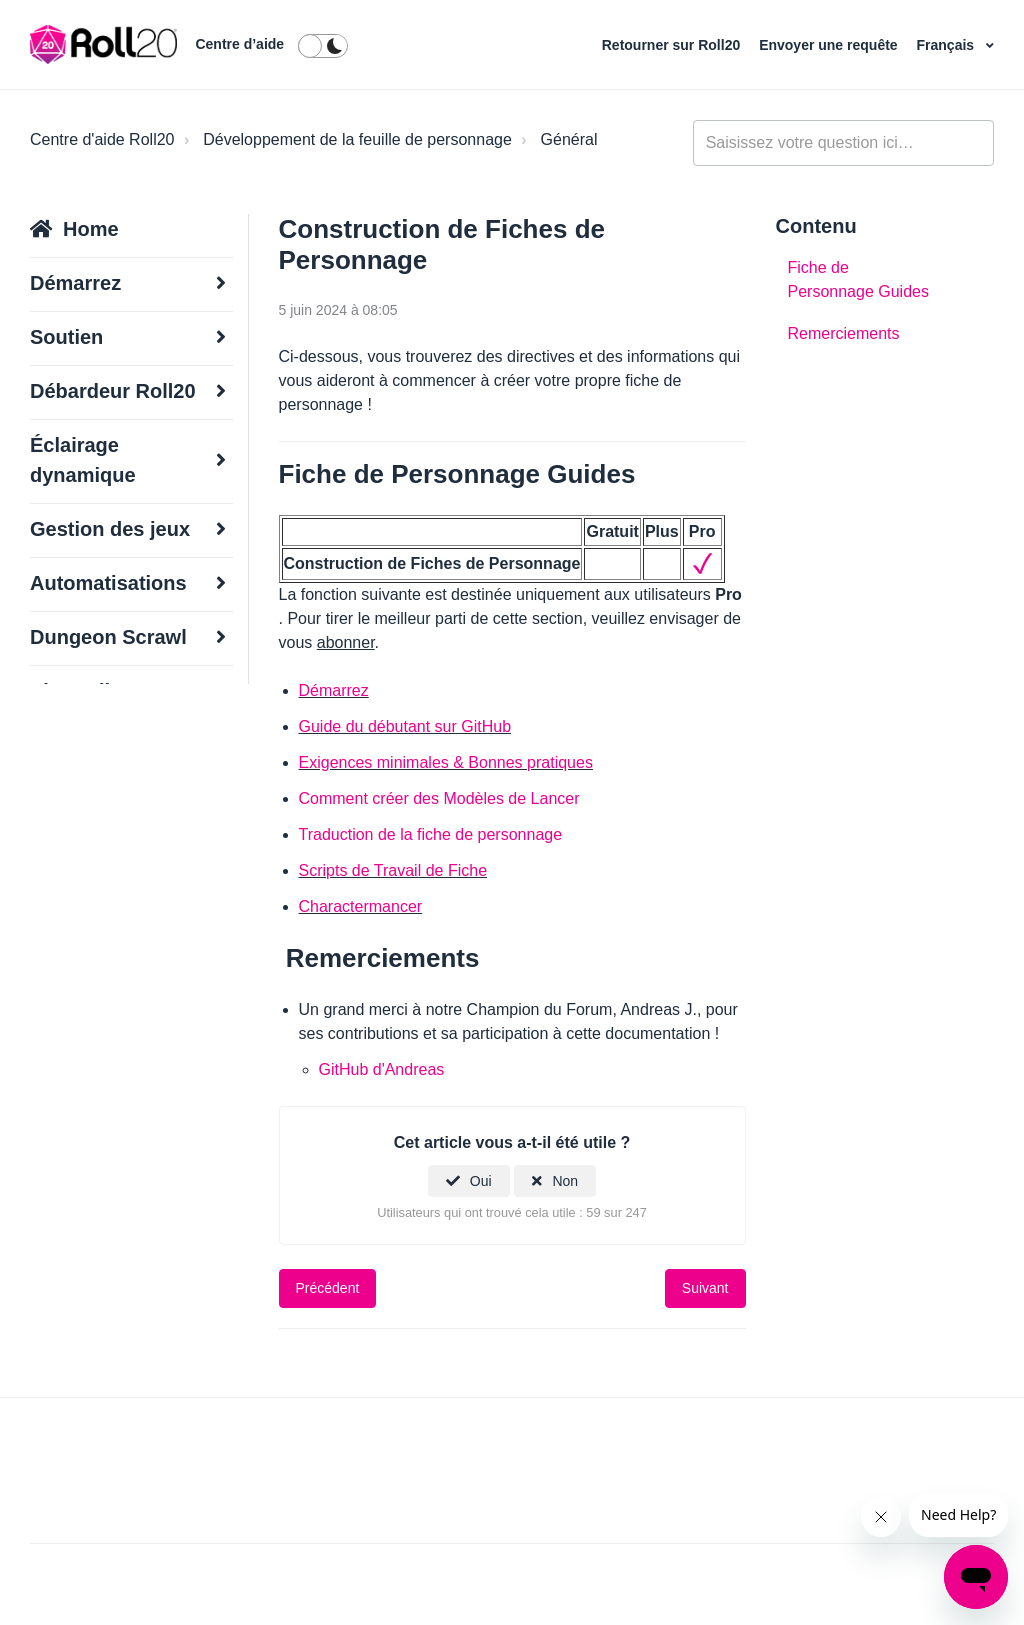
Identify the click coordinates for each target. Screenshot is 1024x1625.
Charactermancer (361, 906)
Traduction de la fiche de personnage (431, 834)
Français (947, 45)
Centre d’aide (239, 44)
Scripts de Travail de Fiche (393, 870)
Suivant (705, 1288)
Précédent (328, 1288)
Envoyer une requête (830, 45)
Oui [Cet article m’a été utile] (481, 1181)
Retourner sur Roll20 (673, 45)
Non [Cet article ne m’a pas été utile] (565, 1181)
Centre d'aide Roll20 (102, 139)
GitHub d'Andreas (382, 1069)
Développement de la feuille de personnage (357, 139)
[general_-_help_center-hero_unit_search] (843, 143)
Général (569, 139)
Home (91, 229)
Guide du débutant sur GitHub (405, 726)
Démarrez (334, 690)
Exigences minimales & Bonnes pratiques (446, 762)
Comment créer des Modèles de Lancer (439, 798)
